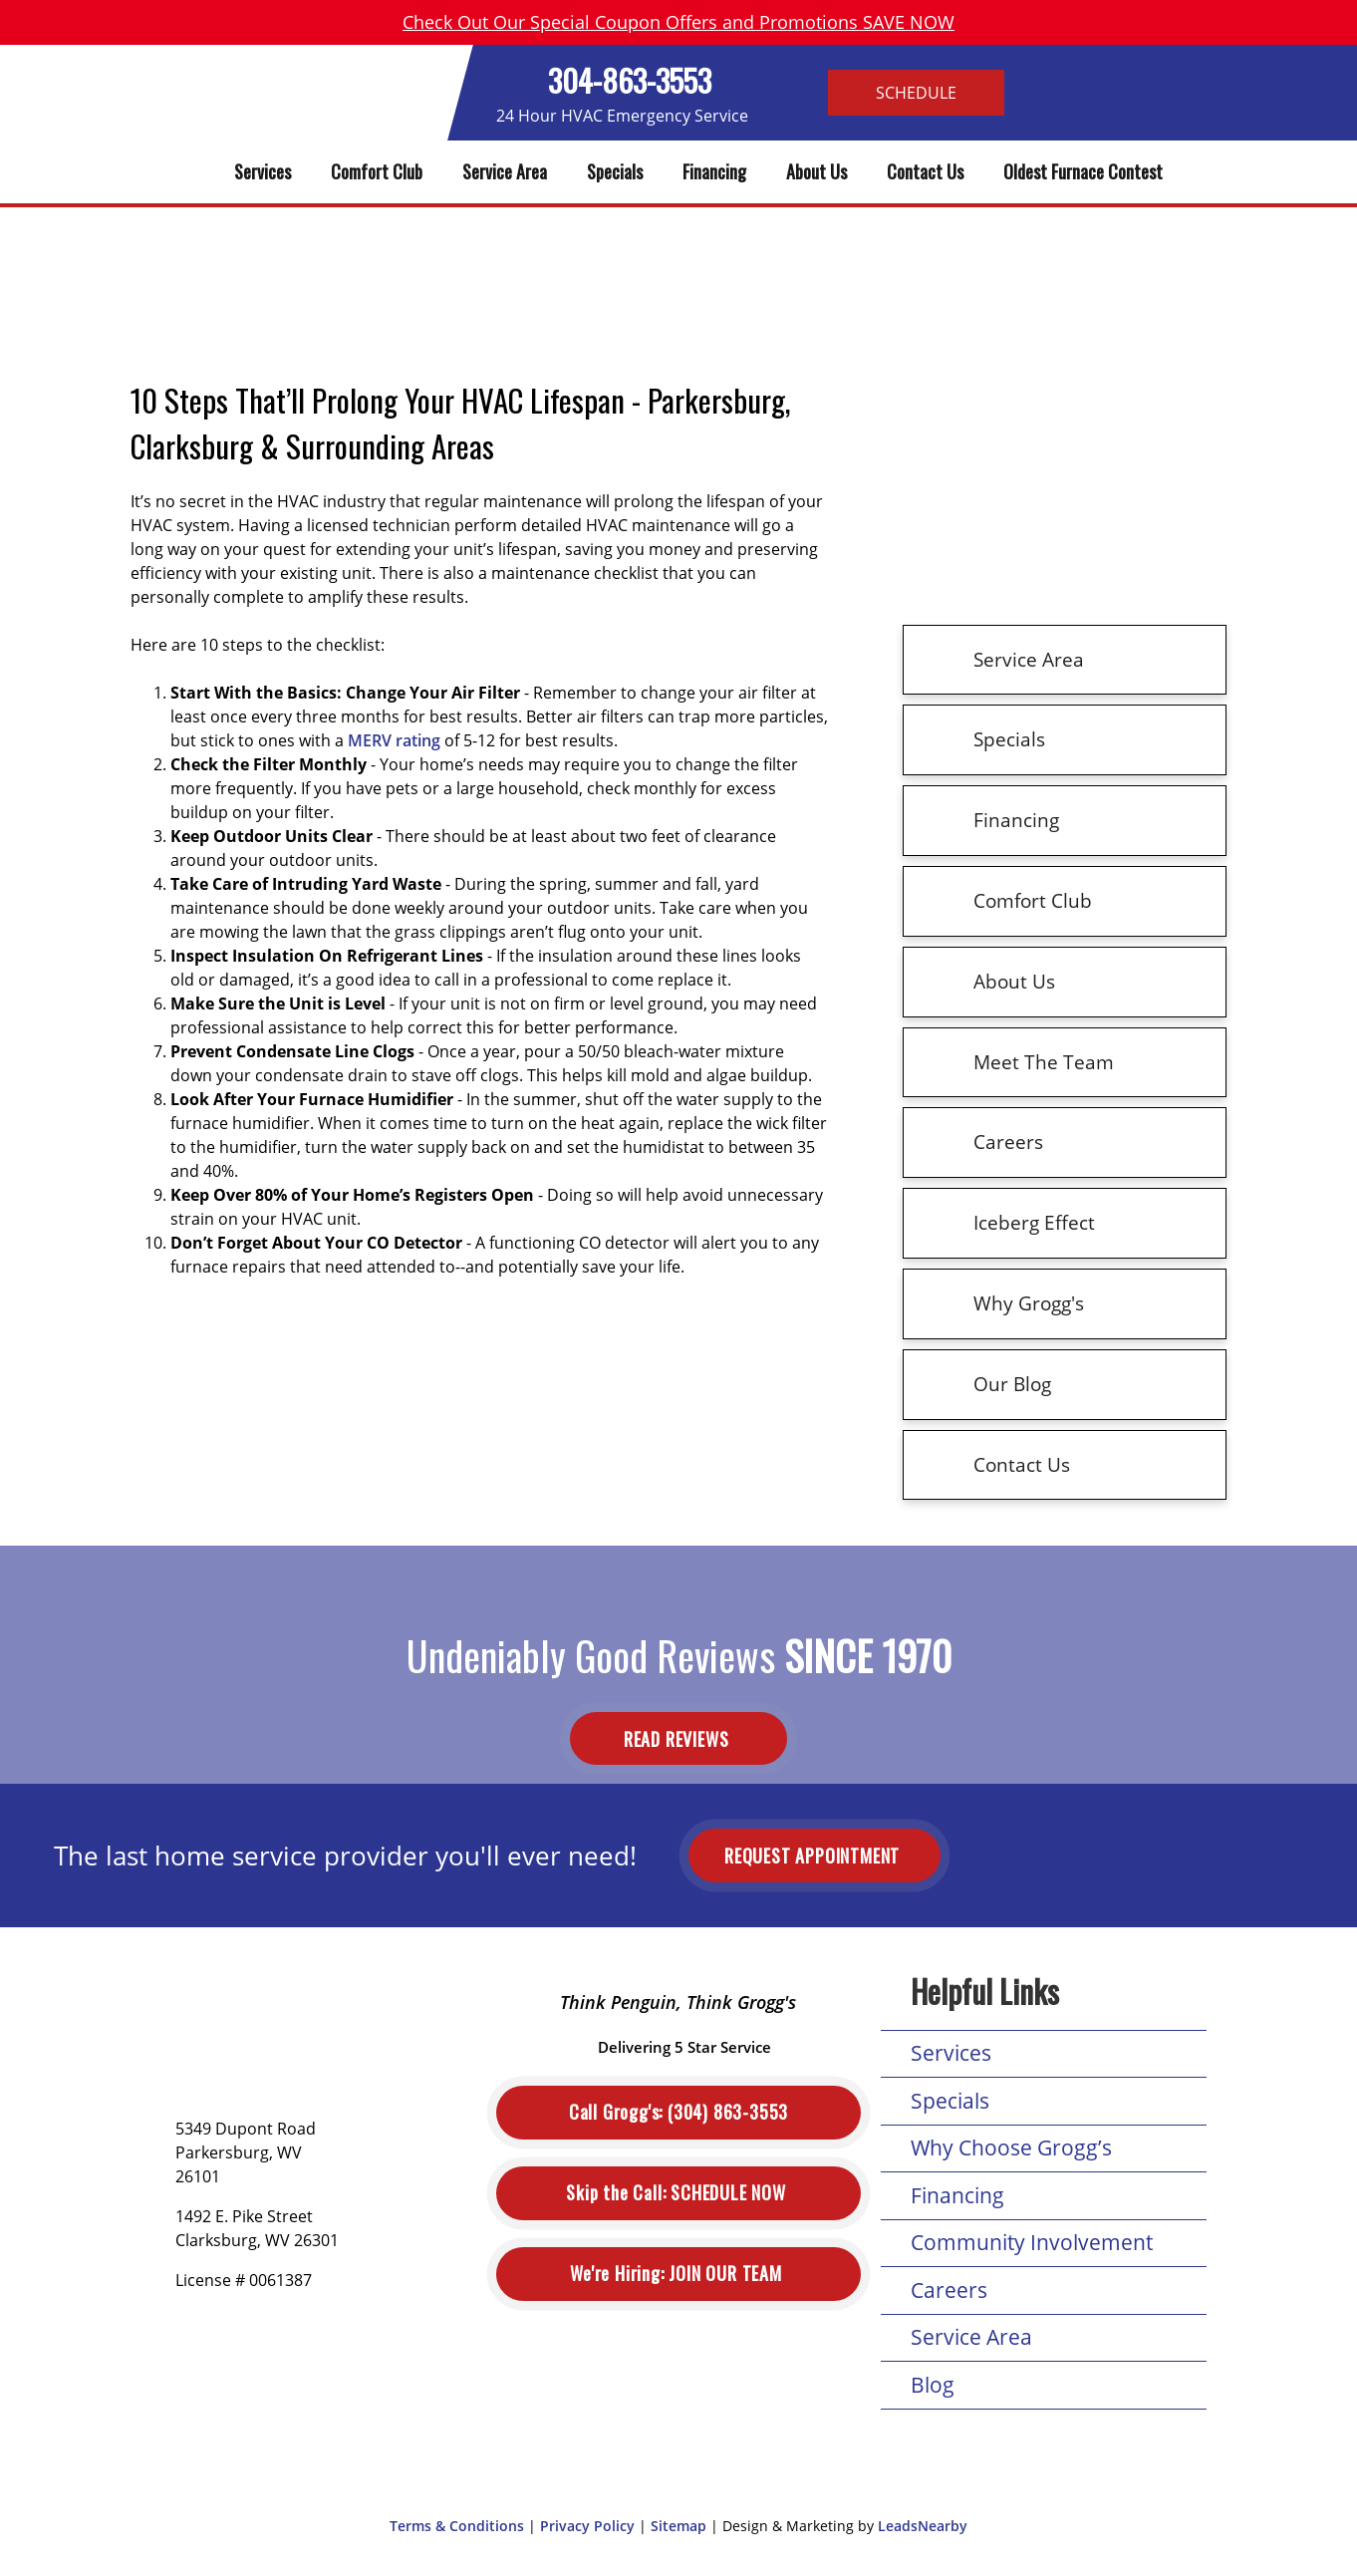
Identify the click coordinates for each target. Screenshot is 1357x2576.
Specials (615, 171)
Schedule (916, 93)
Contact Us (925, 171)
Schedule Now (678, 2192)
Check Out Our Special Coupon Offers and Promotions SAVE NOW (678, 22)
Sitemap (678, 2525)
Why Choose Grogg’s (1011, 2147)
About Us (816, 171)
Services (262, 171)
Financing (714, 171)
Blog (932, 2385)
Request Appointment (814, 1855)
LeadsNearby (922, 2525)
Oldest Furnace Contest (1083, 171)
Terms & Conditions (457, 2525)
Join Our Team (678, 2273)
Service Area (504, 171)
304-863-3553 (629, 80)
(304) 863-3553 (678, 2112)
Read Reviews (678, 1738)
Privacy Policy (587, 2525)
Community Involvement (1032, 2242)
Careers (949, 2290)
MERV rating (394, 740)
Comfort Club (376, 171)
